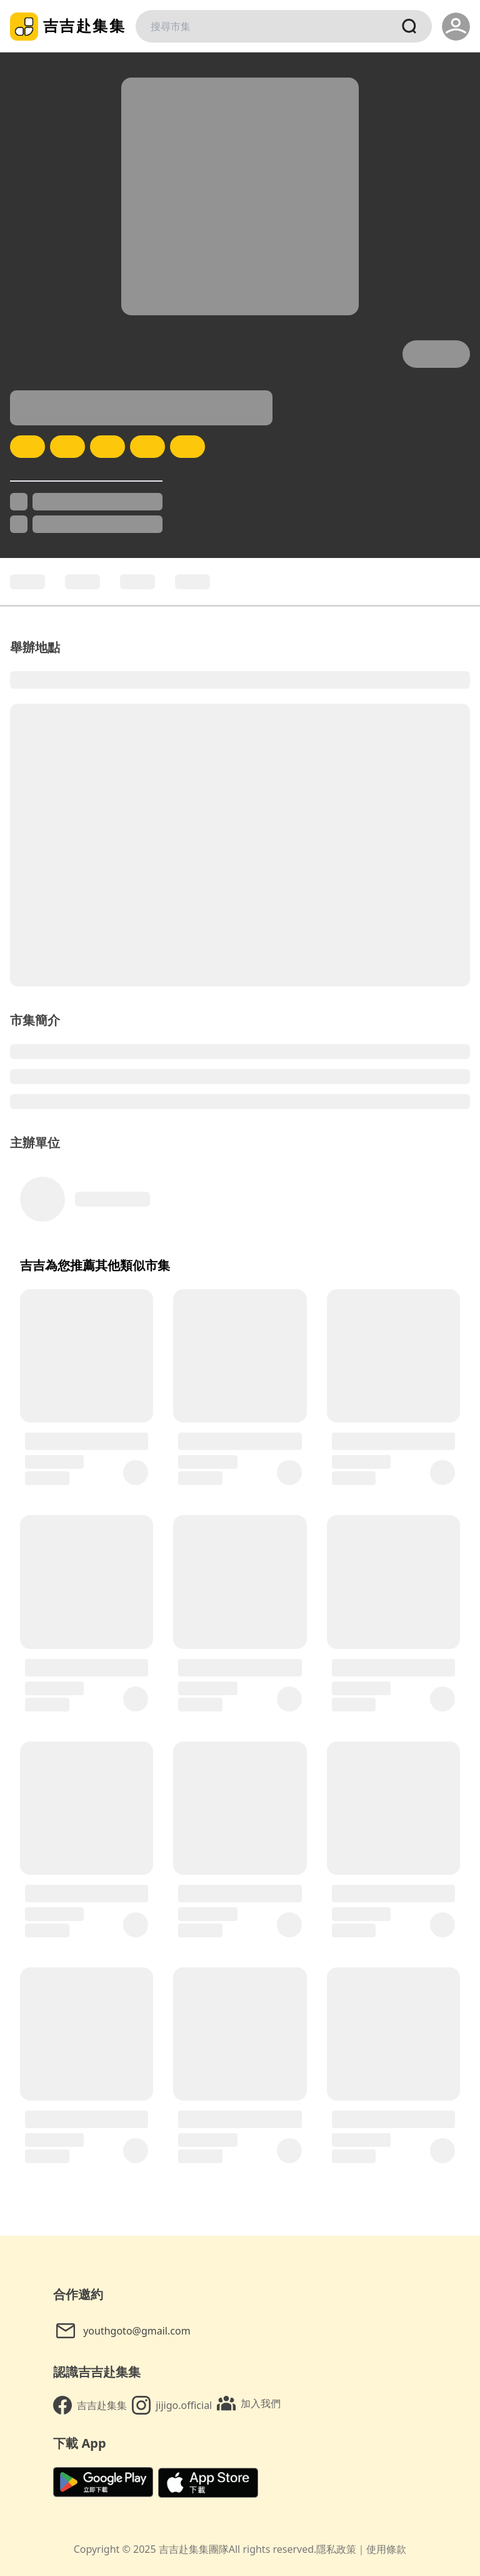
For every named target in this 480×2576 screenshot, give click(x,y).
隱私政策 (336, 2549)
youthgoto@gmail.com (123, 2330)
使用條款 (386, 2549)
